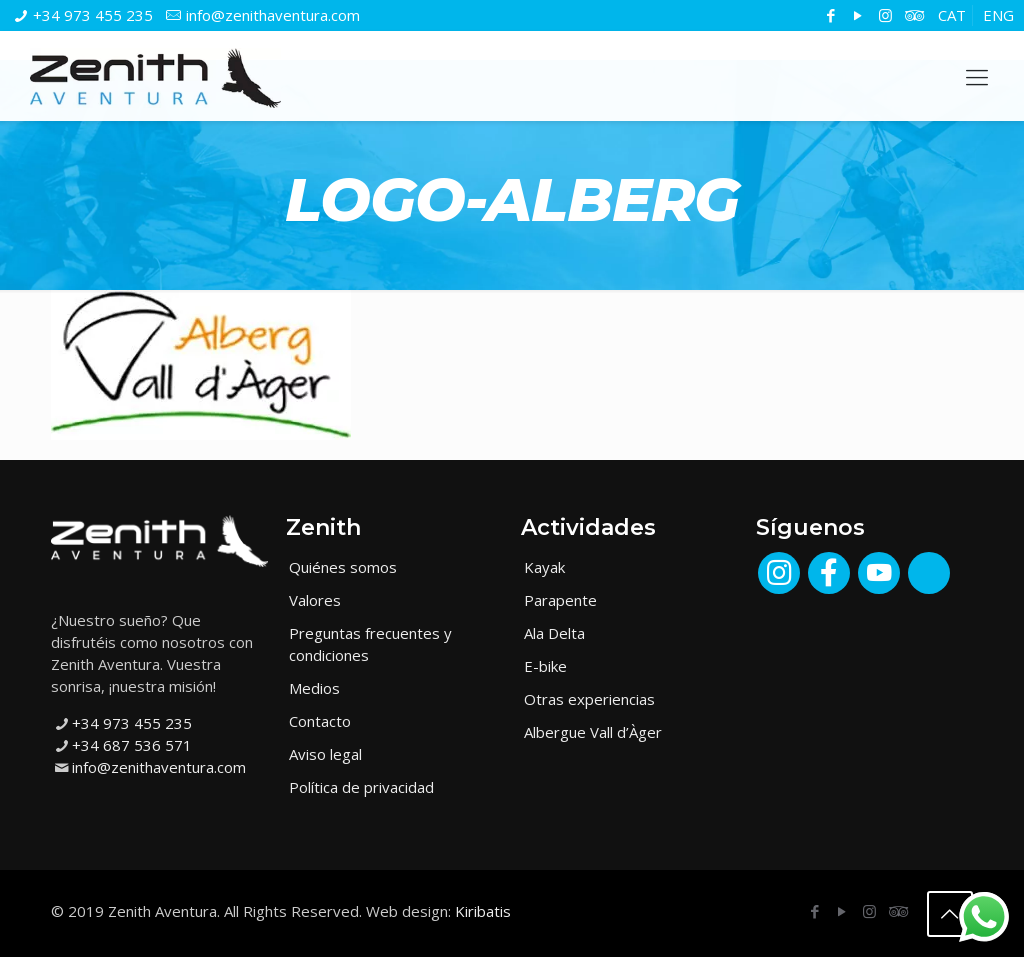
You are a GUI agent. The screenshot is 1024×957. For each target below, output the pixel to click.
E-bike (545, 666)
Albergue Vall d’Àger (593, 732)
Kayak (544, 567)
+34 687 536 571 (132, 745)
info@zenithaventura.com (273, 15)
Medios (314, 688)
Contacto (320, 721)
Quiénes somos (343, 567)
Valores (315, 600)
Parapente (560, 600)
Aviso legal (325, 754)
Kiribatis (483, 911)
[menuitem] (952, 15)
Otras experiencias (589, 699)
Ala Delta (554, 633)
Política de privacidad (361, 787)
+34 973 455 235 (93, 15)
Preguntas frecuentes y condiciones (370, 644)
